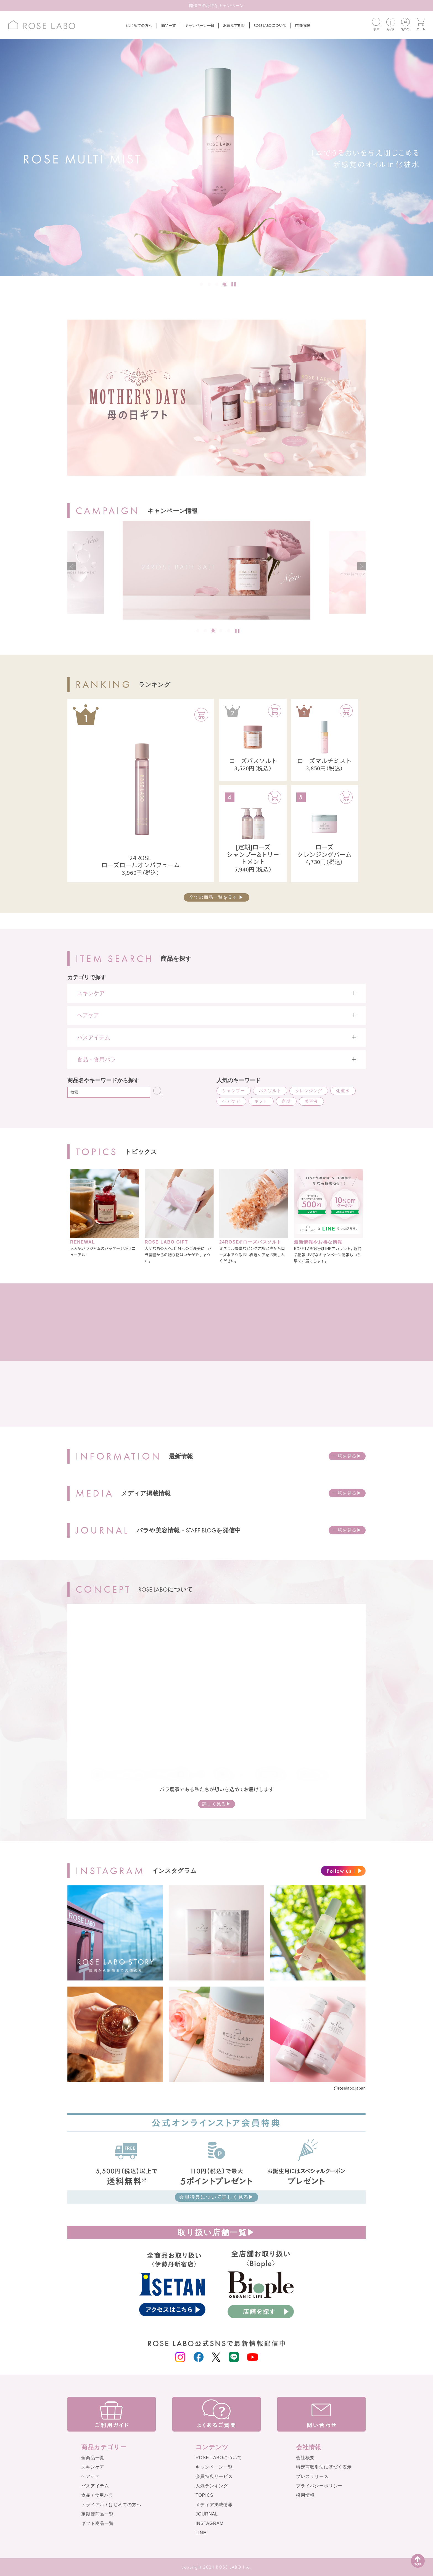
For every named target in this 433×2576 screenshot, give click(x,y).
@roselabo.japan (350, 2088)
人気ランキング (212, 2485)
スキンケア (92, 2467)
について (270, 25)
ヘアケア (231, 1101)
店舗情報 (302, 25)
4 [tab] (225, 284)
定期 (286, 1101)
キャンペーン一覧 (199, 25)
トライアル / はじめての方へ (111, 2504)
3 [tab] (217, 284)
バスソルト (270, 1090)
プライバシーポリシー (319, 2485)
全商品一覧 (92, 2457)
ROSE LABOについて (219, 2457)
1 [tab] (202, 284)
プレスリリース (312, 2476)
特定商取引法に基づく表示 (324, 2467)
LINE (201, 2532)
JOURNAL (207, 2514)
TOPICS (204, 2495)
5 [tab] (229, 631)
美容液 (311, 1101)
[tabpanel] (216, 157)
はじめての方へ (139, 25)
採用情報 (305, 2495)
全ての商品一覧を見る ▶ (216, 897)
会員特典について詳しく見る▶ (216, 2197)
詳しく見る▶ (216, 1803)
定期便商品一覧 (97, 2514)
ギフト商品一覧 (97, 2523)
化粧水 (343, 1090)
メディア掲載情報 (214, 2504)
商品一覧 (168, 25)
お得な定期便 (234, 25)
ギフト (261, 1101)
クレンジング (308, 1090)
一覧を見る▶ (347, 1456)
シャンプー (233, 1090)
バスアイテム (95, 2485)
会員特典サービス (214, 2476)
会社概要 (305, 2457)
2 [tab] (209, 284)
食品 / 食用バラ (97, 2495)
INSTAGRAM (210, 2523)
